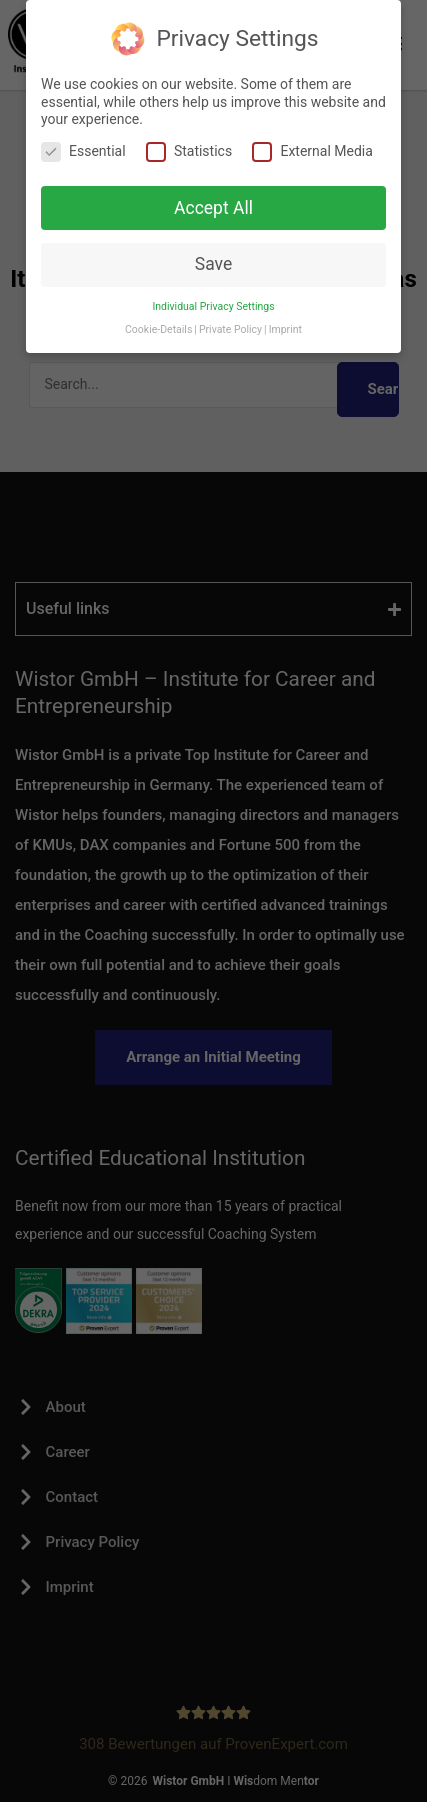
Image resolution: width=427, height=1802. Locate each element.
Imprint (285, 329)
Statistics (189, 151)
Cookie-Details (158, 329)
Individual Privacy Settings (213, 306)
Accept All (213, 208)
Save (213, 264)
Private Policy (230, 329)
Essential (83, 151)
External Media (312, 151)
